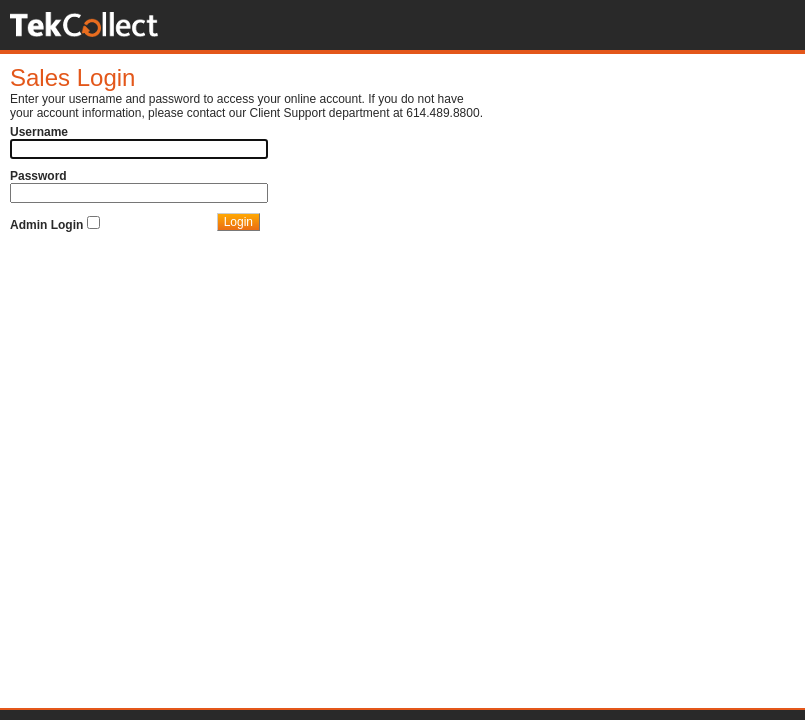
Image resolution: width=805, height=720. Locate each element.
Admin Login (46, 225)
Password (38, 176)
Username (39, 132)
